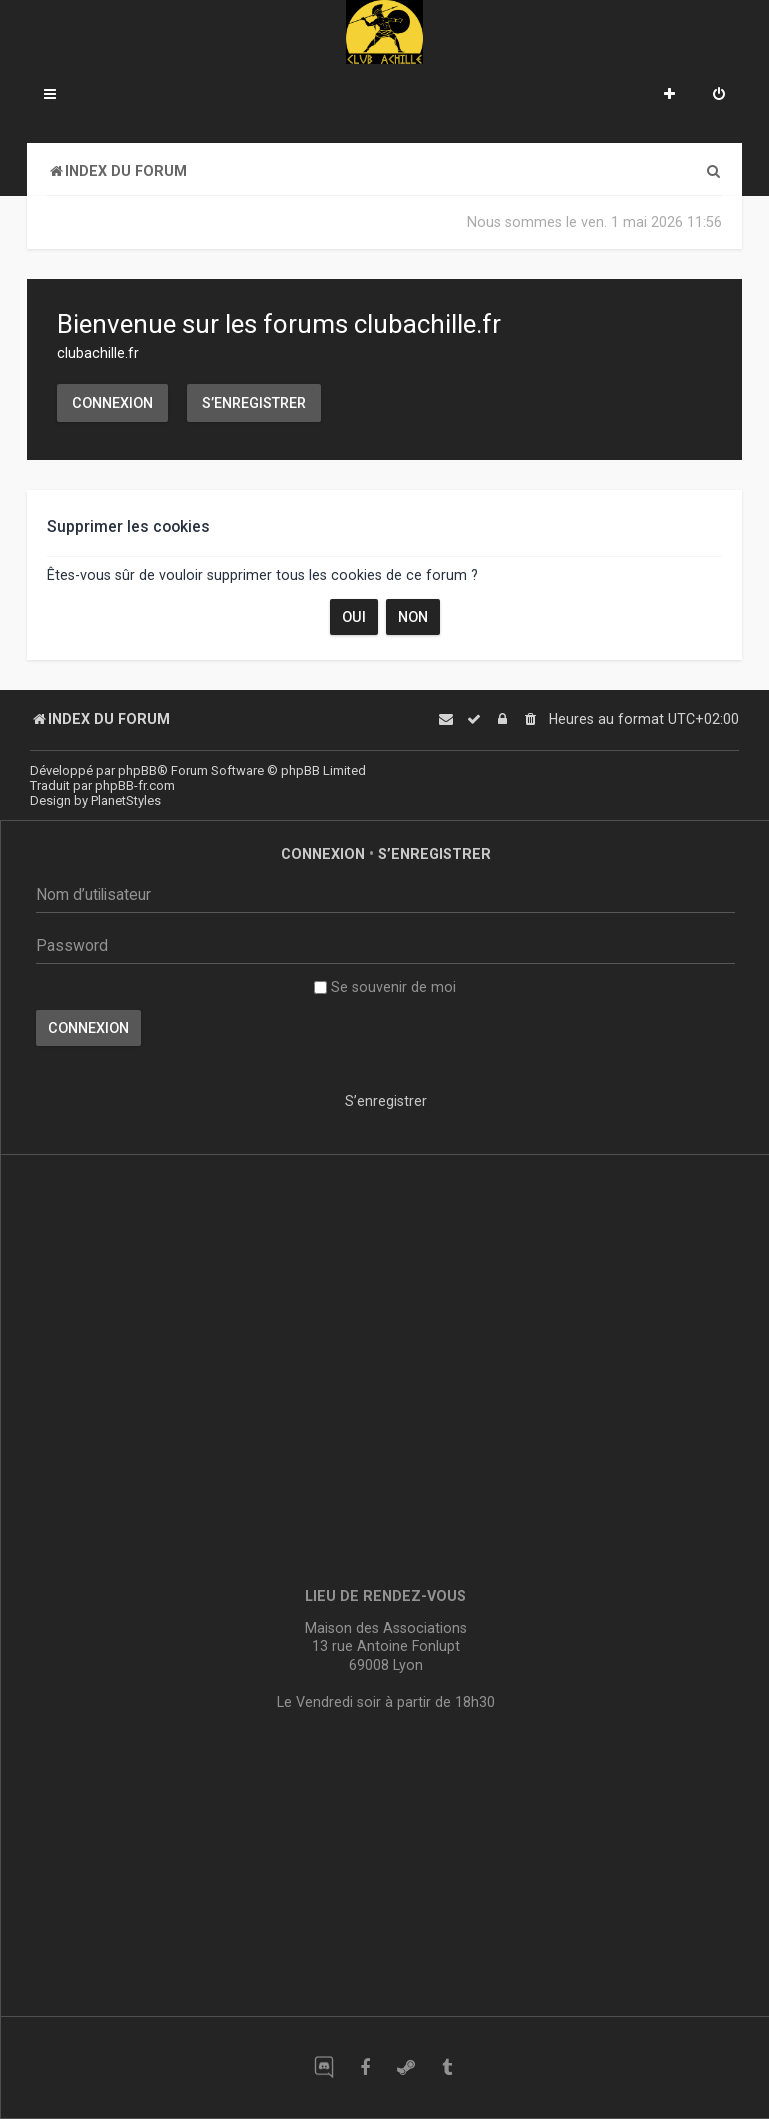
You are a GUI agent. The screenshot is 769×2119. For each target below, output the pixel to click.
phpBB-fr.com (135, 785)
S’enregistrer (254, 403)
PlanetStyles (126, 800)
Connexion (112, 403)
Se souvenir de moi (385, 987)
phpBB (137, 770)
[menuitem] (719, 96)
